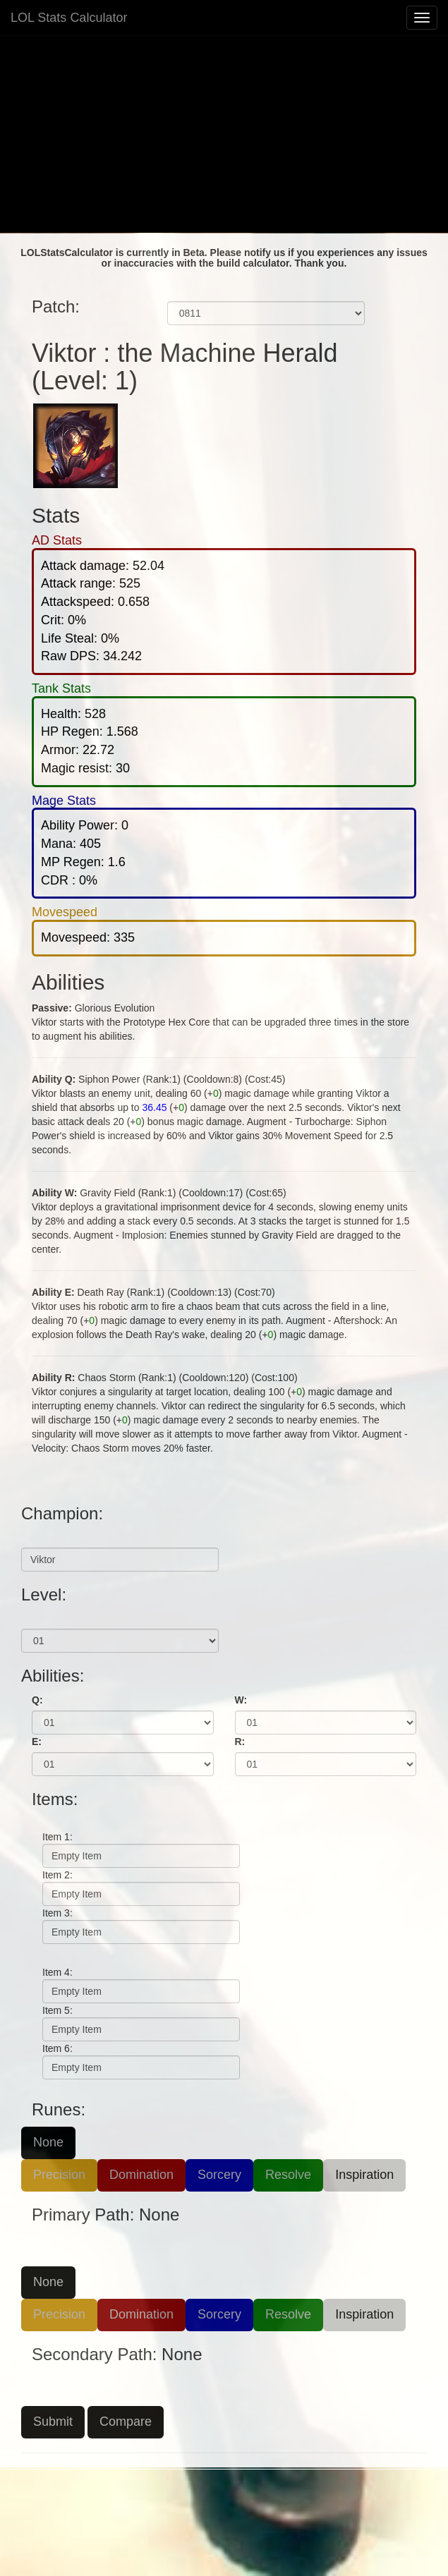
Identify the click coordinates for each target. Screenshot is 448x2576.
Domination (141, 2175)
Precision (59, 2175)
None (48, 2142)
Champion (45, 1537)
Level (34, 1618)
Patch (180, 290)
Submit (53, 2421)
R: (240, 1741)
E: (37, 1741)
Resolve (288, 2175)
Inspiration (364, 2175)
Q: (37, 1700)
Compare (125, 2421)
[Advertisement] (224, 134)
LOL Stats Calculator (69, 18)
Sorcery (219, 2175)
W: (241, 1700)
